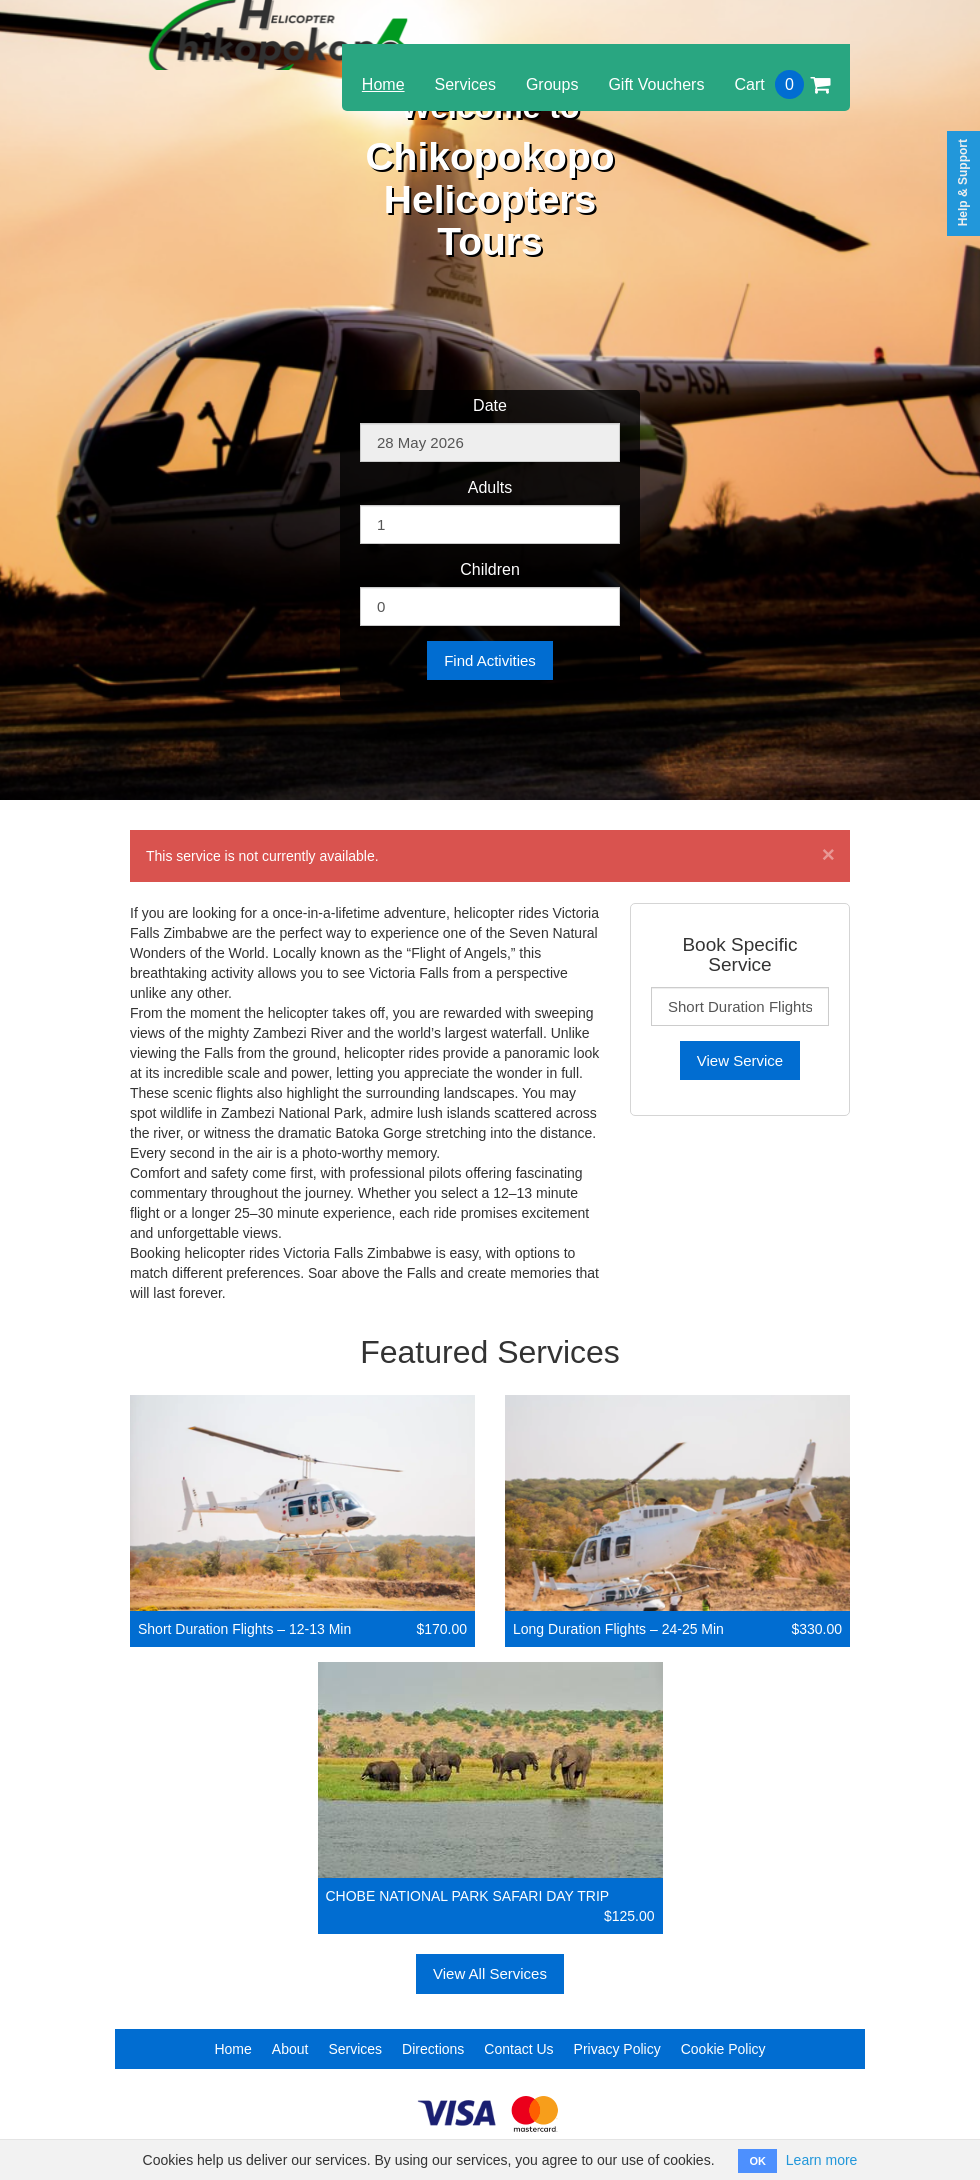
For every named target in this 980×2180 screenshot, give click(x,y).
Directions (433, 2049)
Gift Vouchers (656, 84)
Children (490, 569)
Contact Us (518, 2049)
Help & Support (963, 182)
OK (757, 2161)
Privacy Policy (617, 2049)
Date (490, 405)
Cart (782, 84)
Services (465, 84)
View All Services (490, 1973)
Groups (552, 84)
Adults (490, 487)
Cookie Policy (723, 2049)
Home (383, 84)
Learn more (822, 2160)
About (290, 2049)
